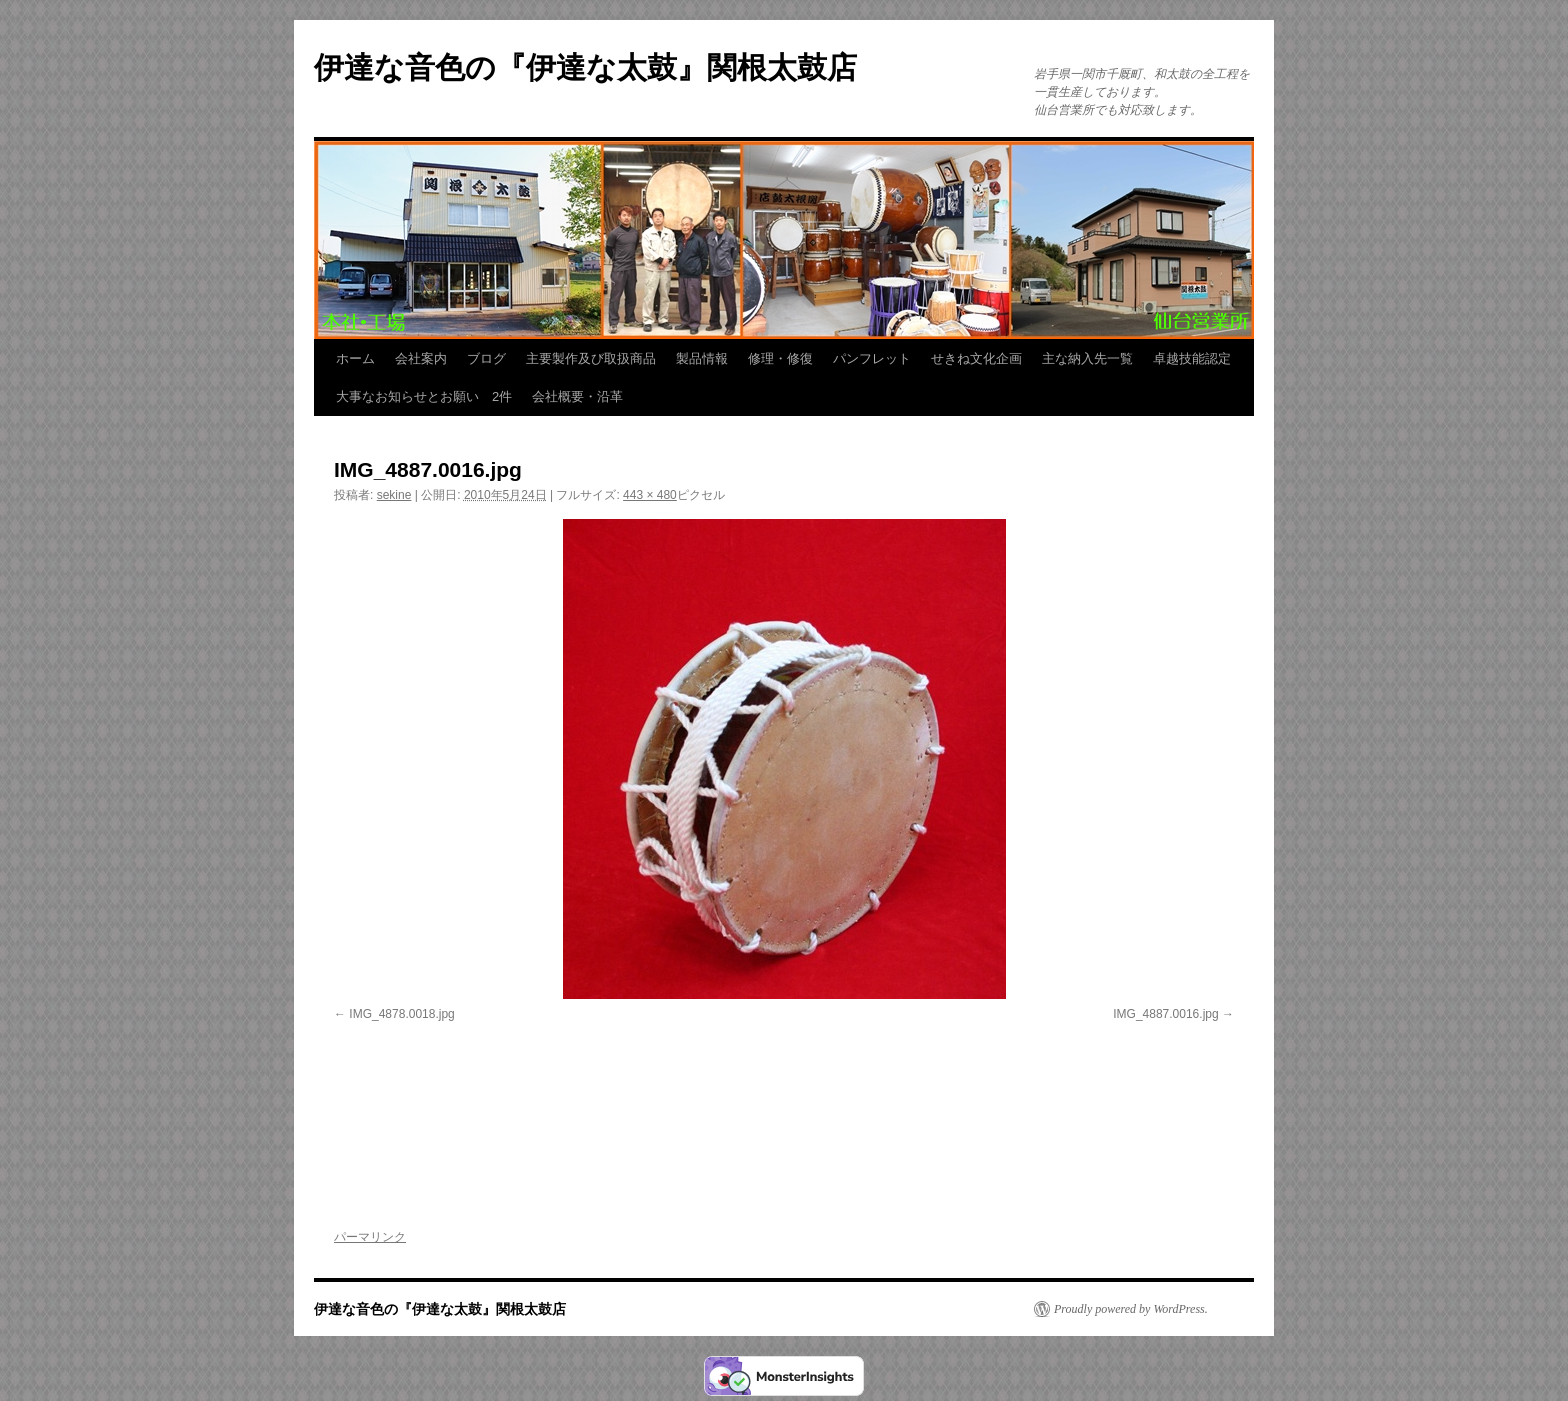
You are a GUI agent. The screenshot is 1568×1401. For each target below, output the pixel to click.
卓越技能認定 (1192, 358)
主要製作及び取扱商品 (591, 358)
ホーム (355, 358)
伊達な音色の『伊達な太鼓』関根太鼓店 (585, 67)
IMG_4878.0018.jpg (401, 1014)
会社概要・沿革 (577, 396)
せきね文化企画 (976, 358)
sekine (394, 495)
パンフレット (872, 358)
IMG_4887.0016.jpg (1165, 1014)
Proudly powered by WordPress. (1131, 1309)
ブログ (486, 358)
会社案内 (421, 358)
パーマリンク (370, 1237)
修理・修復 (780, 358)
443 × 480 (650, 495)
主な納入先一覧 (1087, 358)
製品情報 (702, 358)
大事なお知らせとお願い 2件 (424, 396)
